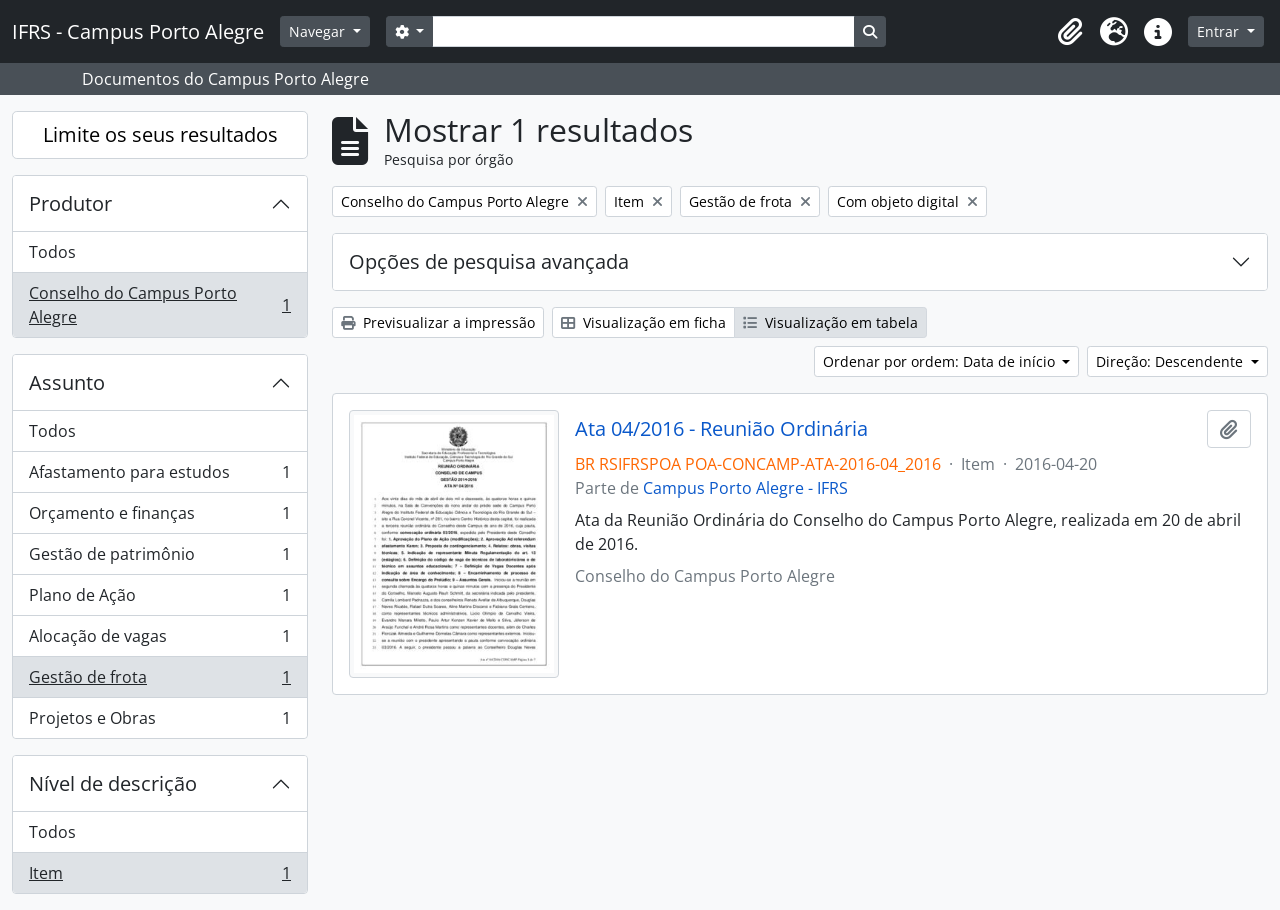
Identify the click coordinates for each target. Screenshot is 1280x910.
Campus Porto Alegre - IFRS (745, 488)
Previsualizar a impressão (438, 322)
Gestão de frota (159, 681)
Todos (52, 252)
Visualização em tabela (830, 322)
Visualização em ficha (643, 322)
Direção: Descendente (1171, 361)
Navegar (319, 31)
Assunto (67, 382)
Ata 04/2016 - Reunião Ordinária (721, 429)
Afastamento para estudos (159, 476)
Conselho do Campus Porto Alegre (159, 305)
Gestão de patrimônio (159, 558)
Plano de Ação (159, 599)
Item (159, 877)
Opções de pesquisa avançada (489, 261)
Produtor (70, 203)
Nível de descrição (113, 783)
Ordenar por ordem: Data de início (941, 361)
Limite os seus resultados (160, 134)
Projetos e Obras (159, 722)
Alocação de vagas (159, 640)
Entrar (1220, 31)
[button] (1070, 32)
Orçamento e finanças (159, 517)
